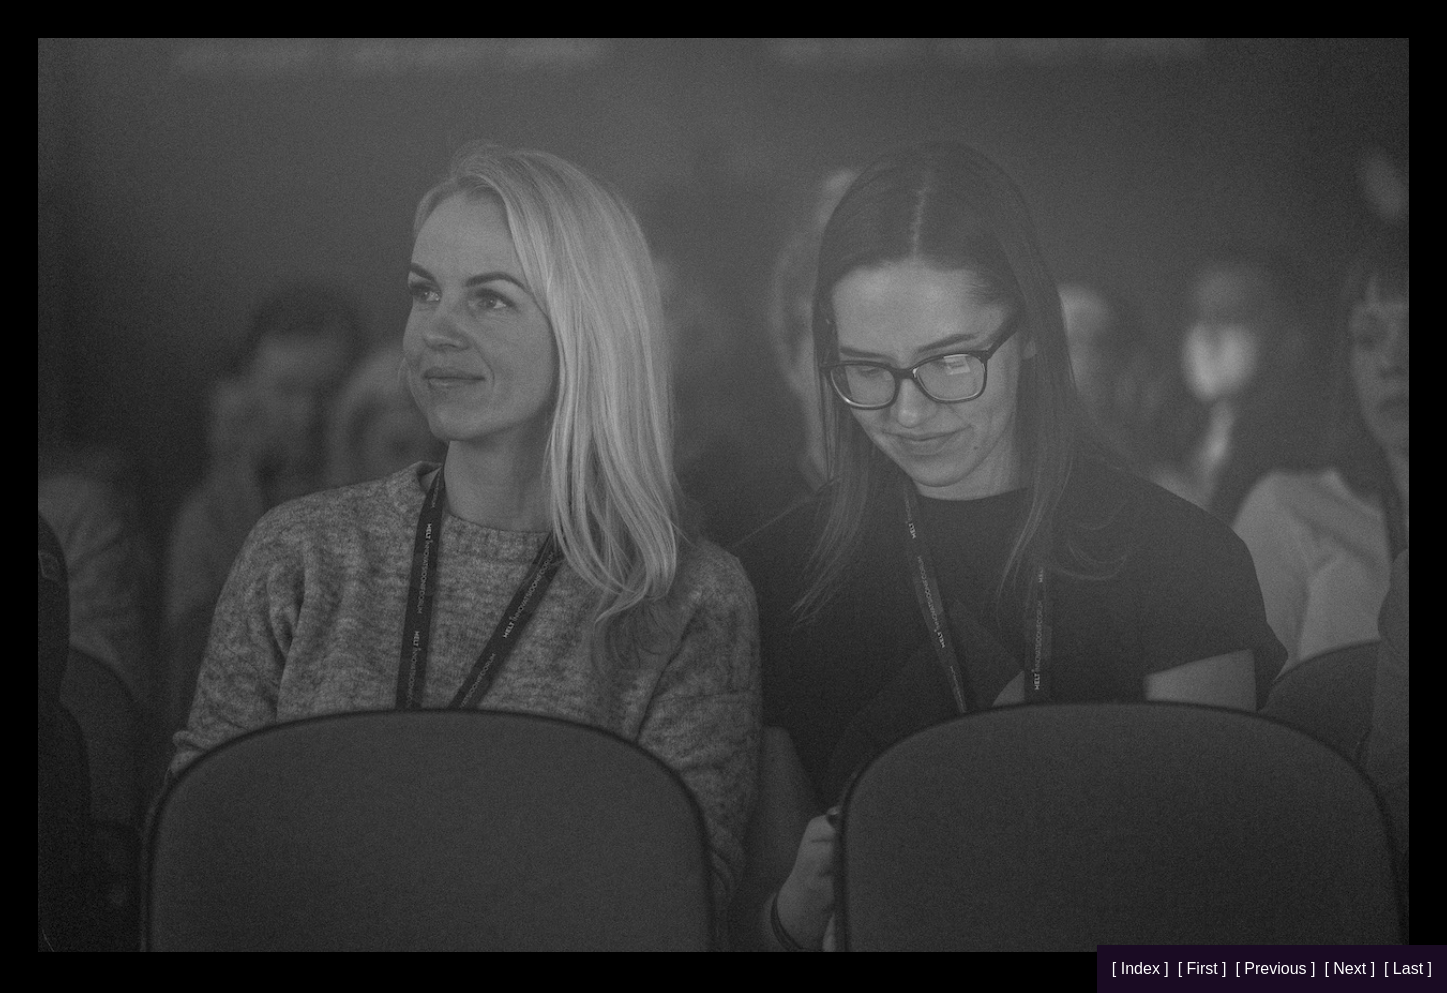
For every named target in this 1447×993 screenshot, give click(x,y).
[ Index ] (1142, 968)
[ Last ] (1408, 968)
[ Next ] (1351, 968)
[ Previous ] (1277, 968)
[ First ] (1204, 968)
